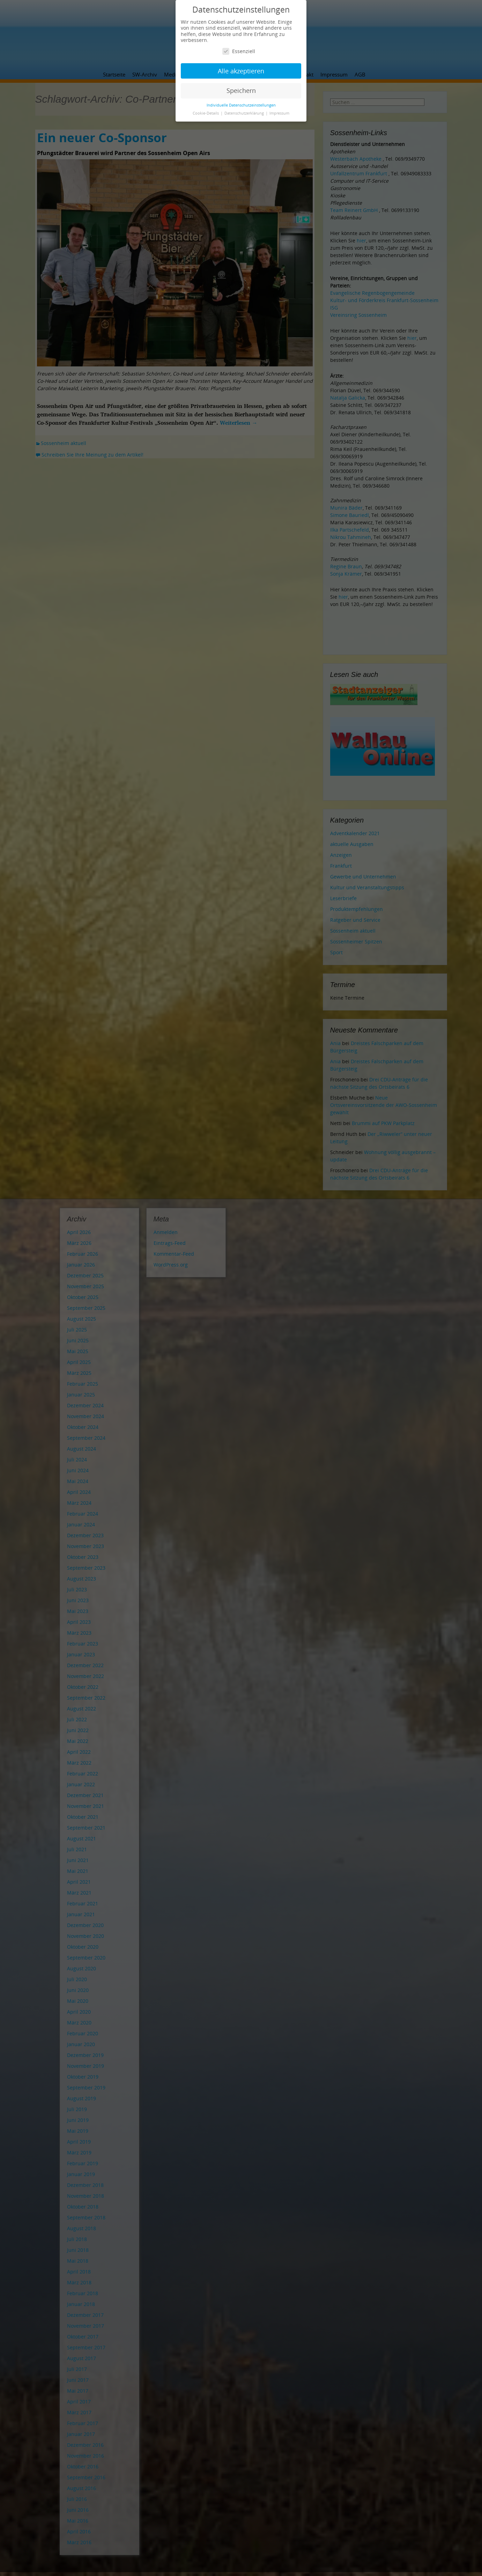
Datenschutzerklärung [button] (244, 113)
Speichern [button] (241, 90)
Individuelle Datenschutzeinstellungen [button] (241, 105)
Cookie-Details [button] (206, 113)
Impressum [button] (279, 113)
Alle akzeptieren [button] (241, 71)
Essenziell (238, 51)
